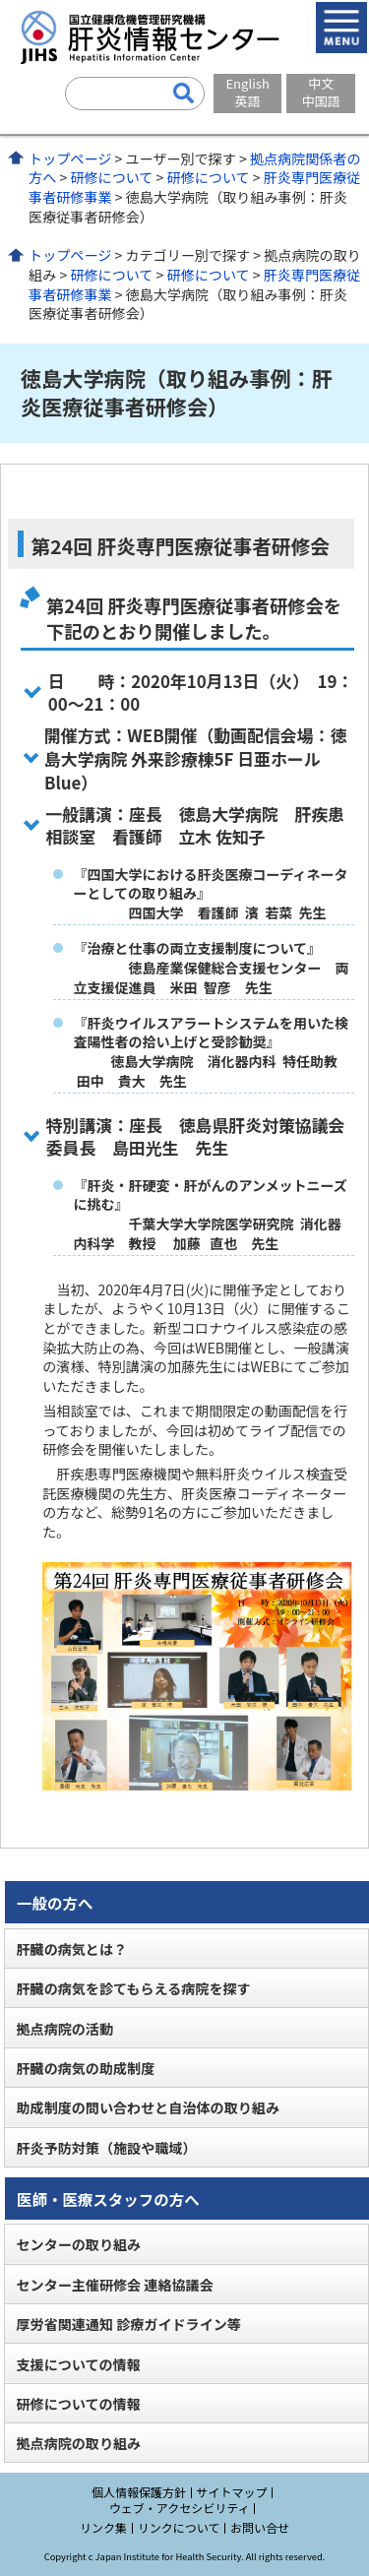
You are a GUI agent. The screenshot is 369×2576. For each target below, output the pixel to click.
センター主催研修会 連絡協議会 (114, 2284)
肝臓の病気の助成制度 (85, 2068)
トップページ (70, 158)
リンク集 (103, 2527)
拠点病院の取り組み (78, 2443)
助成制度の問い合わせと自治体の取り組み (147, 2107)
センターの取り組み (78, 2244)
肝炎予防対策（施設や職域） (106, 2148)
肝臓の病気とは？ (71, 1949)
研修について (111, 177)
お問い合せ (259, 2527)
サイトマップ (232, 2491)
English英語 (247, 92)
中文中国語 (321, 92)
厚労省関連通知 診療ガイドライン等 (128, 2324)
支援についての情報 (78, 2364)
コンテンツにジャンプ (0, 0)
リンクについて (179, 2527)
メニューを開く (341, 27)
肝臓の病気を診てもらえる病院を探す (133, 1988)
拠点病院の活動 (64, 2029)
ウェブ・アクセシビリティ (179, 2507)
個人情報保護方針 (139, 2491)
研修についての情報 (78, 2404)
